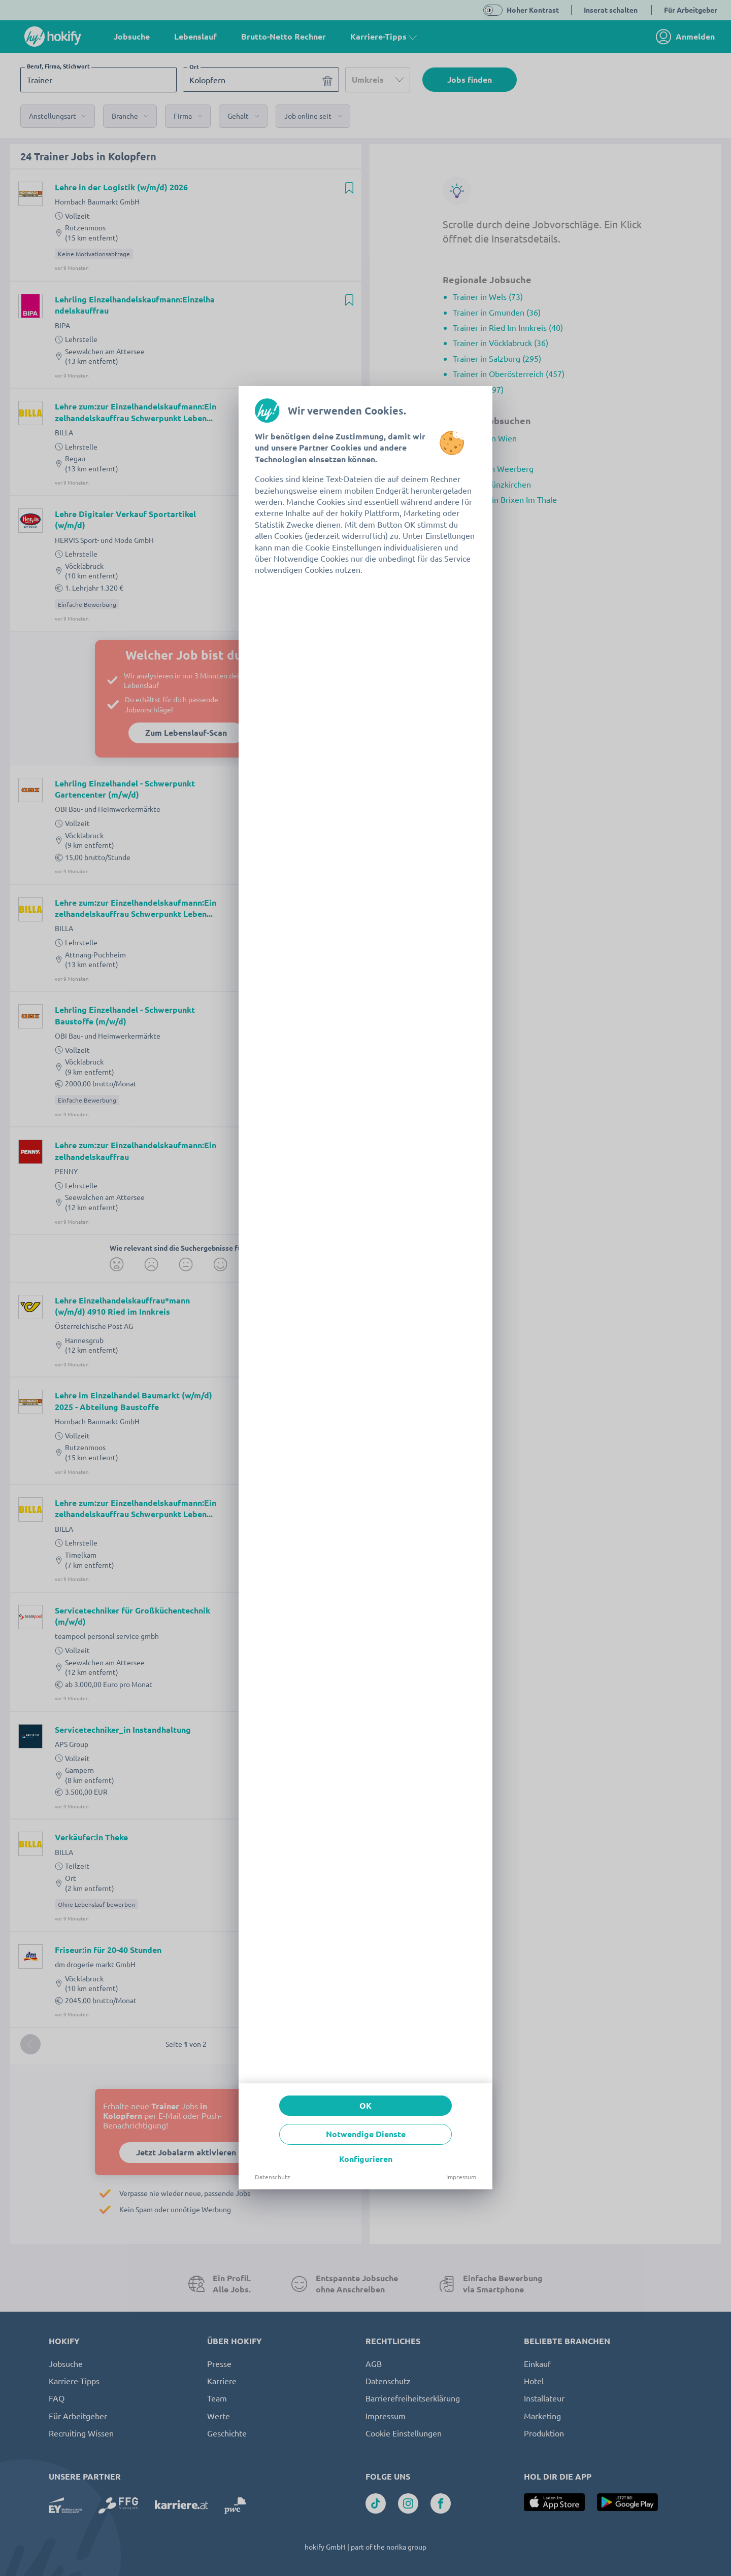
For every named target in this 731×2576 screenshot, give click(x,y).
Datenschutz (272, 2177)
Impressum (461, 2177)
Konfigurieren (365, 2158)
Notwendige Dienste (366, 2133)
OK (365, 2105)
